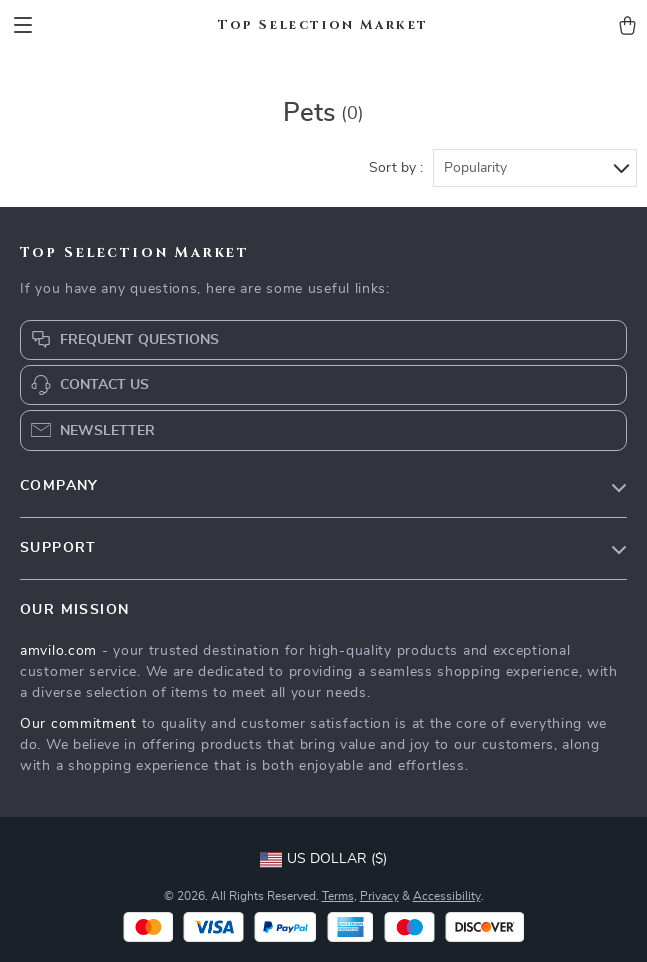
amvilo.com (58, 651)
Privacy (379, 896)
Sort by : (396, 168)
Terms (338, 896)
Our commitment (78, 724)
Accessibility (447, 896)
